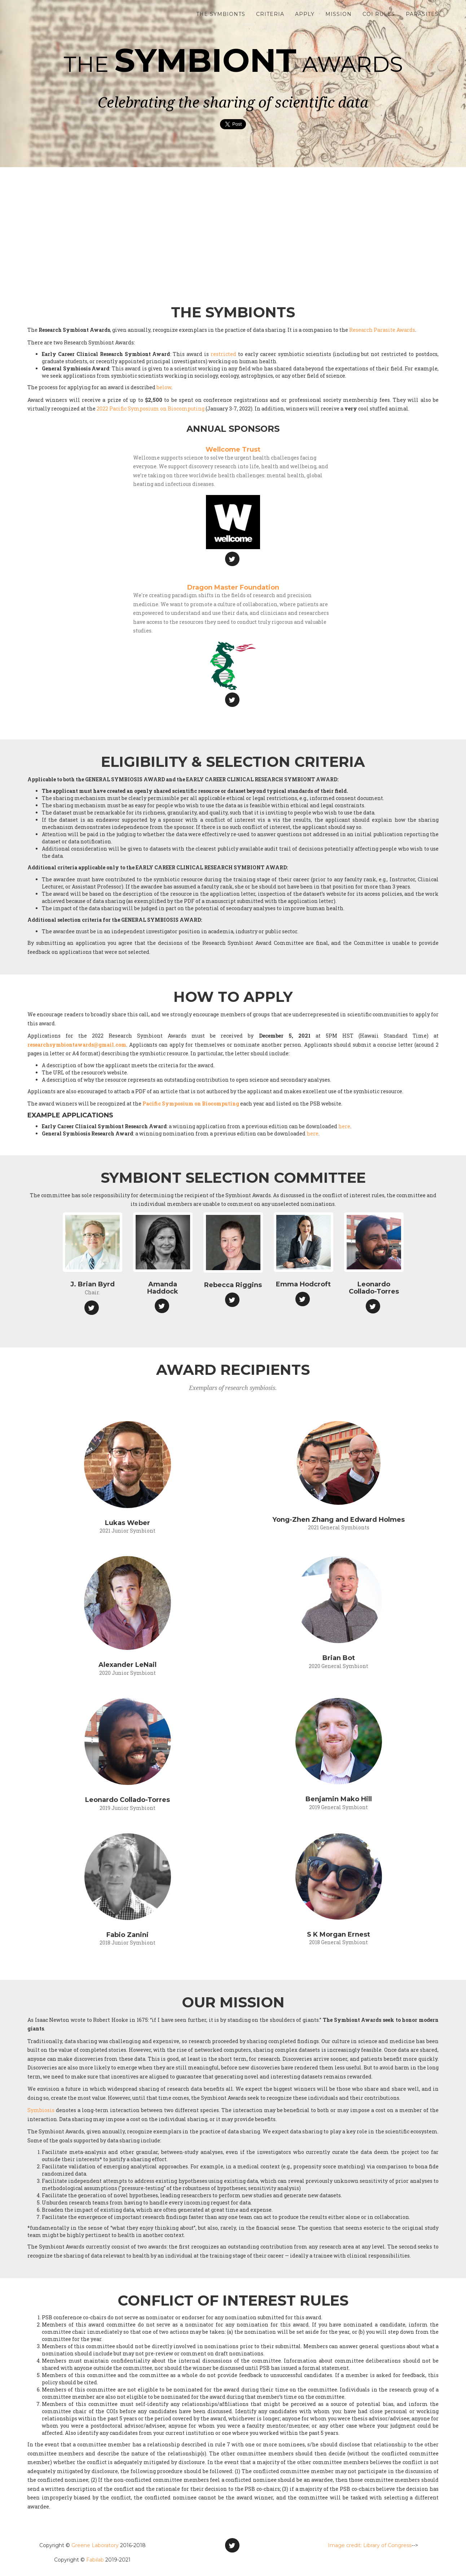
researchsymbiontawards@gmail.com (76, 1044)
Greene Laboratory (95, 2545)
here (344, 1126)
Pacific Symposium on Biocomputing (190, 1103)
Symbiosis (40, 2110)
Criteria (270, 18)
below (164, 387)
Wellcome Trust (233, 449)
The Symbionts (220, 18)
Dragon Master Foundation (233, 587)
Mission (338, 18)
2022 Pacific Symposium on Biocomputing (151, 408)
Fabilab (95, 2560)
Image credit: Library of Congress (370, 2545)
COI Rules (378, 18)
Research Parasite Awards (382, 329)
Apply (305, 18)
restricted (223, 354)
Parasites (422, 18)
